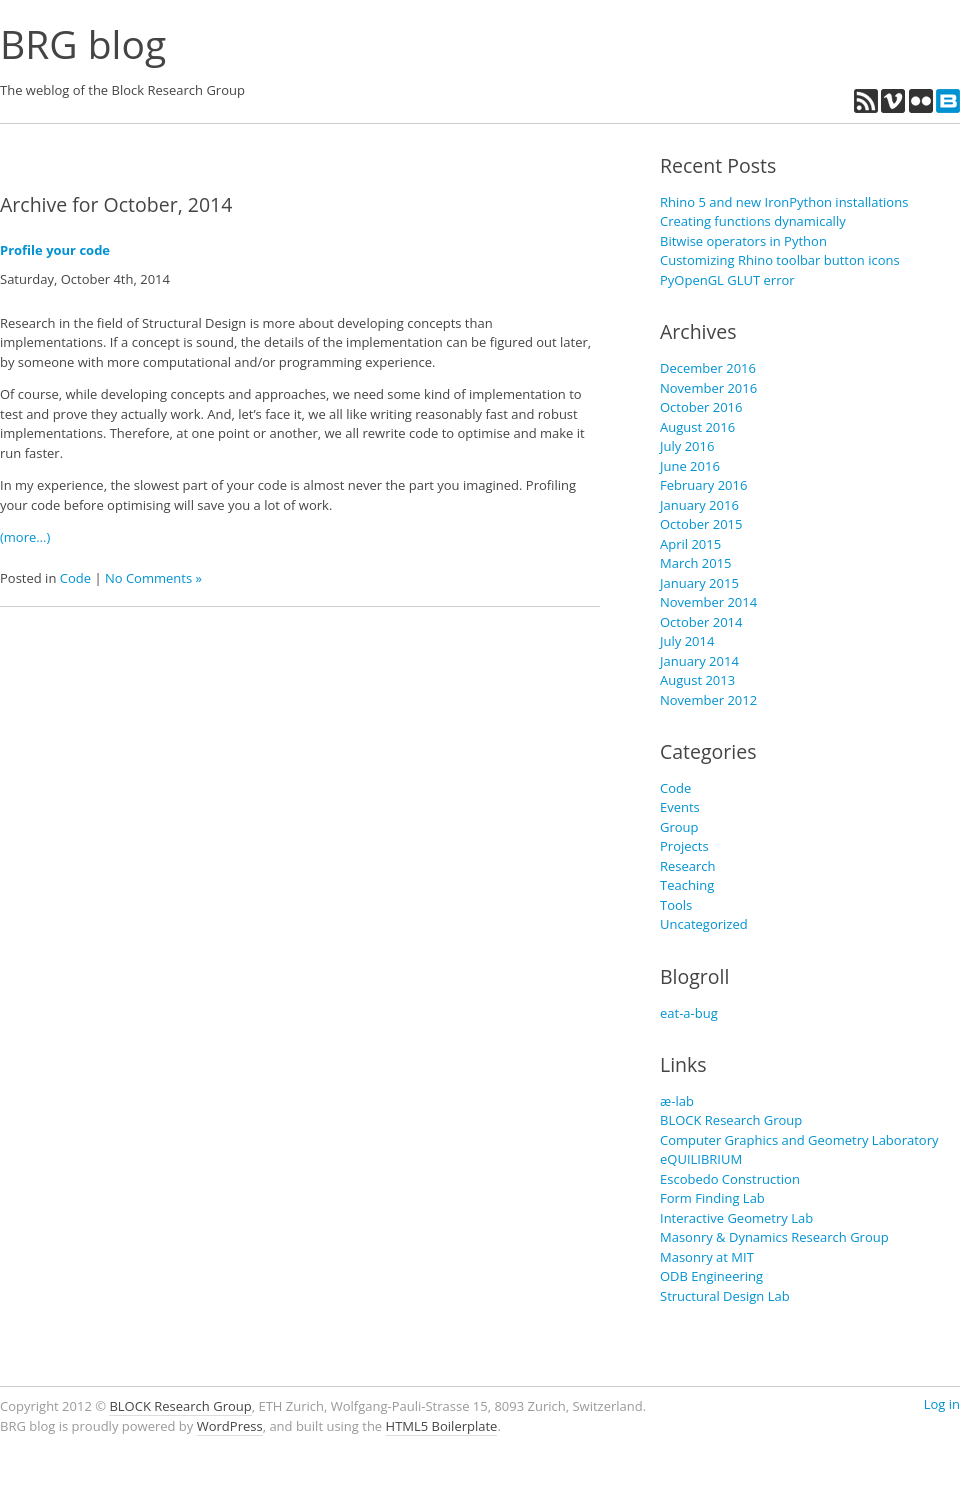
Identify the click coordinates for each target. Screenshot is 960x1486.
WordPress (230, 1426)
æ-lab (677, 1101)
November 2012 (708, 700)
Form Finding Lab (712, 1198)
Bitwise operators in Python (743, 241)
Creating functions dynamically (753, 221)
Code (75, 578)
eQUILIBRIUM (701, 1159)
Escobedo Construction (730, 1179)
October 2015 (701, 524)
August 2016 (697, 427)
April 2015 (690, 544)
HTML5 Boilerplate (442, 1426)
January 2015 (699, 583)
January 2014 (699, 661)
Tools (676, 905)
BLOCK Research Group (731, 1120)
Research (688, 866)
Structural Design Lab (725, 1296)
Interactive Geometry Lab (736, 1218)
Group (679, 827)
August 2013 (697, 680)
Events (680, 807)
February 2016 (703, 485)
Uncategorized (704, 924)
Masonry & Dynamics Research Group (774, 1237)
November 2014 (708, 602)
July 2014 (687, 641)
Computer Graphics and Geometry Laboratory (799, 1140)
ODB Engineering (711, 1276)
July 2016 (687, 446)
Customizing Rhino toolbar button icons (780, 260)
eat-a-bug (689, 1013)
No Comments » (153, 578)
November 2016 (708, 388)
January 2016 (699, 505)
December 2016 (708, 368)
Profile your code (55, 250)
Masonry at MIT (707, 1257)
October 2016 (701, 407)
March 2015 (696, 563)
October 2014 (701, 622)
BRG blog (83, 43)
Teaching (687, 885)
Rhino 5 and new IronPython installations (784, 202)
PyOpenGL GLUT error (727, 280)
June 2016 (690, 466)
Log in (942, 1404)
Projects (684, 846)
